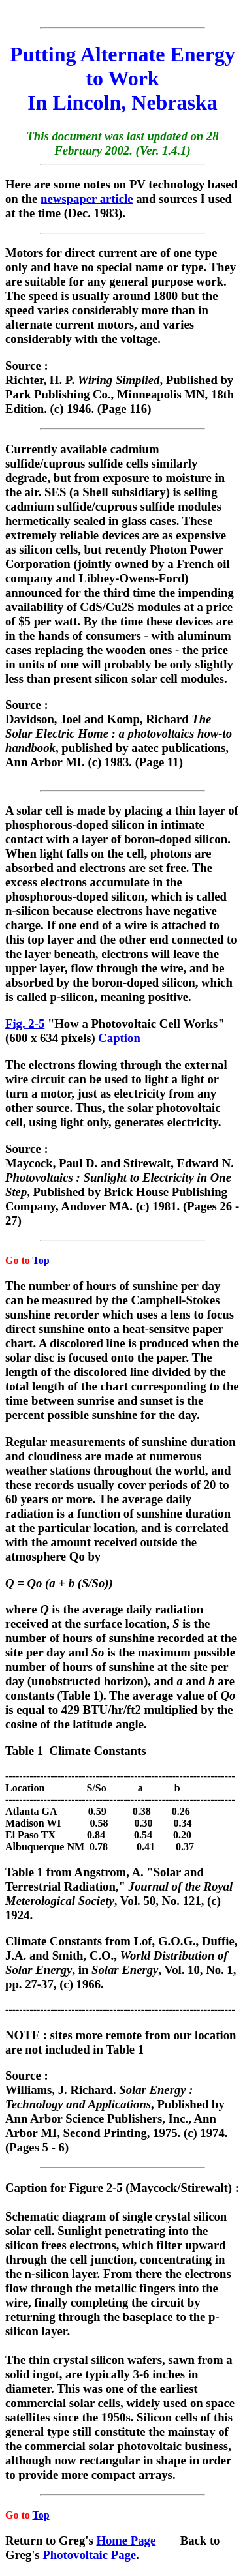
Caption (119, 1038)
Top (40, 1260)
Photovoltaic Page (89, 2555)
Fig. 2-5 (24, 1023)
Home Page (125, 2540)
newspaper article (87, 198)
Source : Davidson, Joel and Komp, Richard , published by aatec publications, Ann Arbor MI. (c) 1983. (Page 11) (118, 744)
